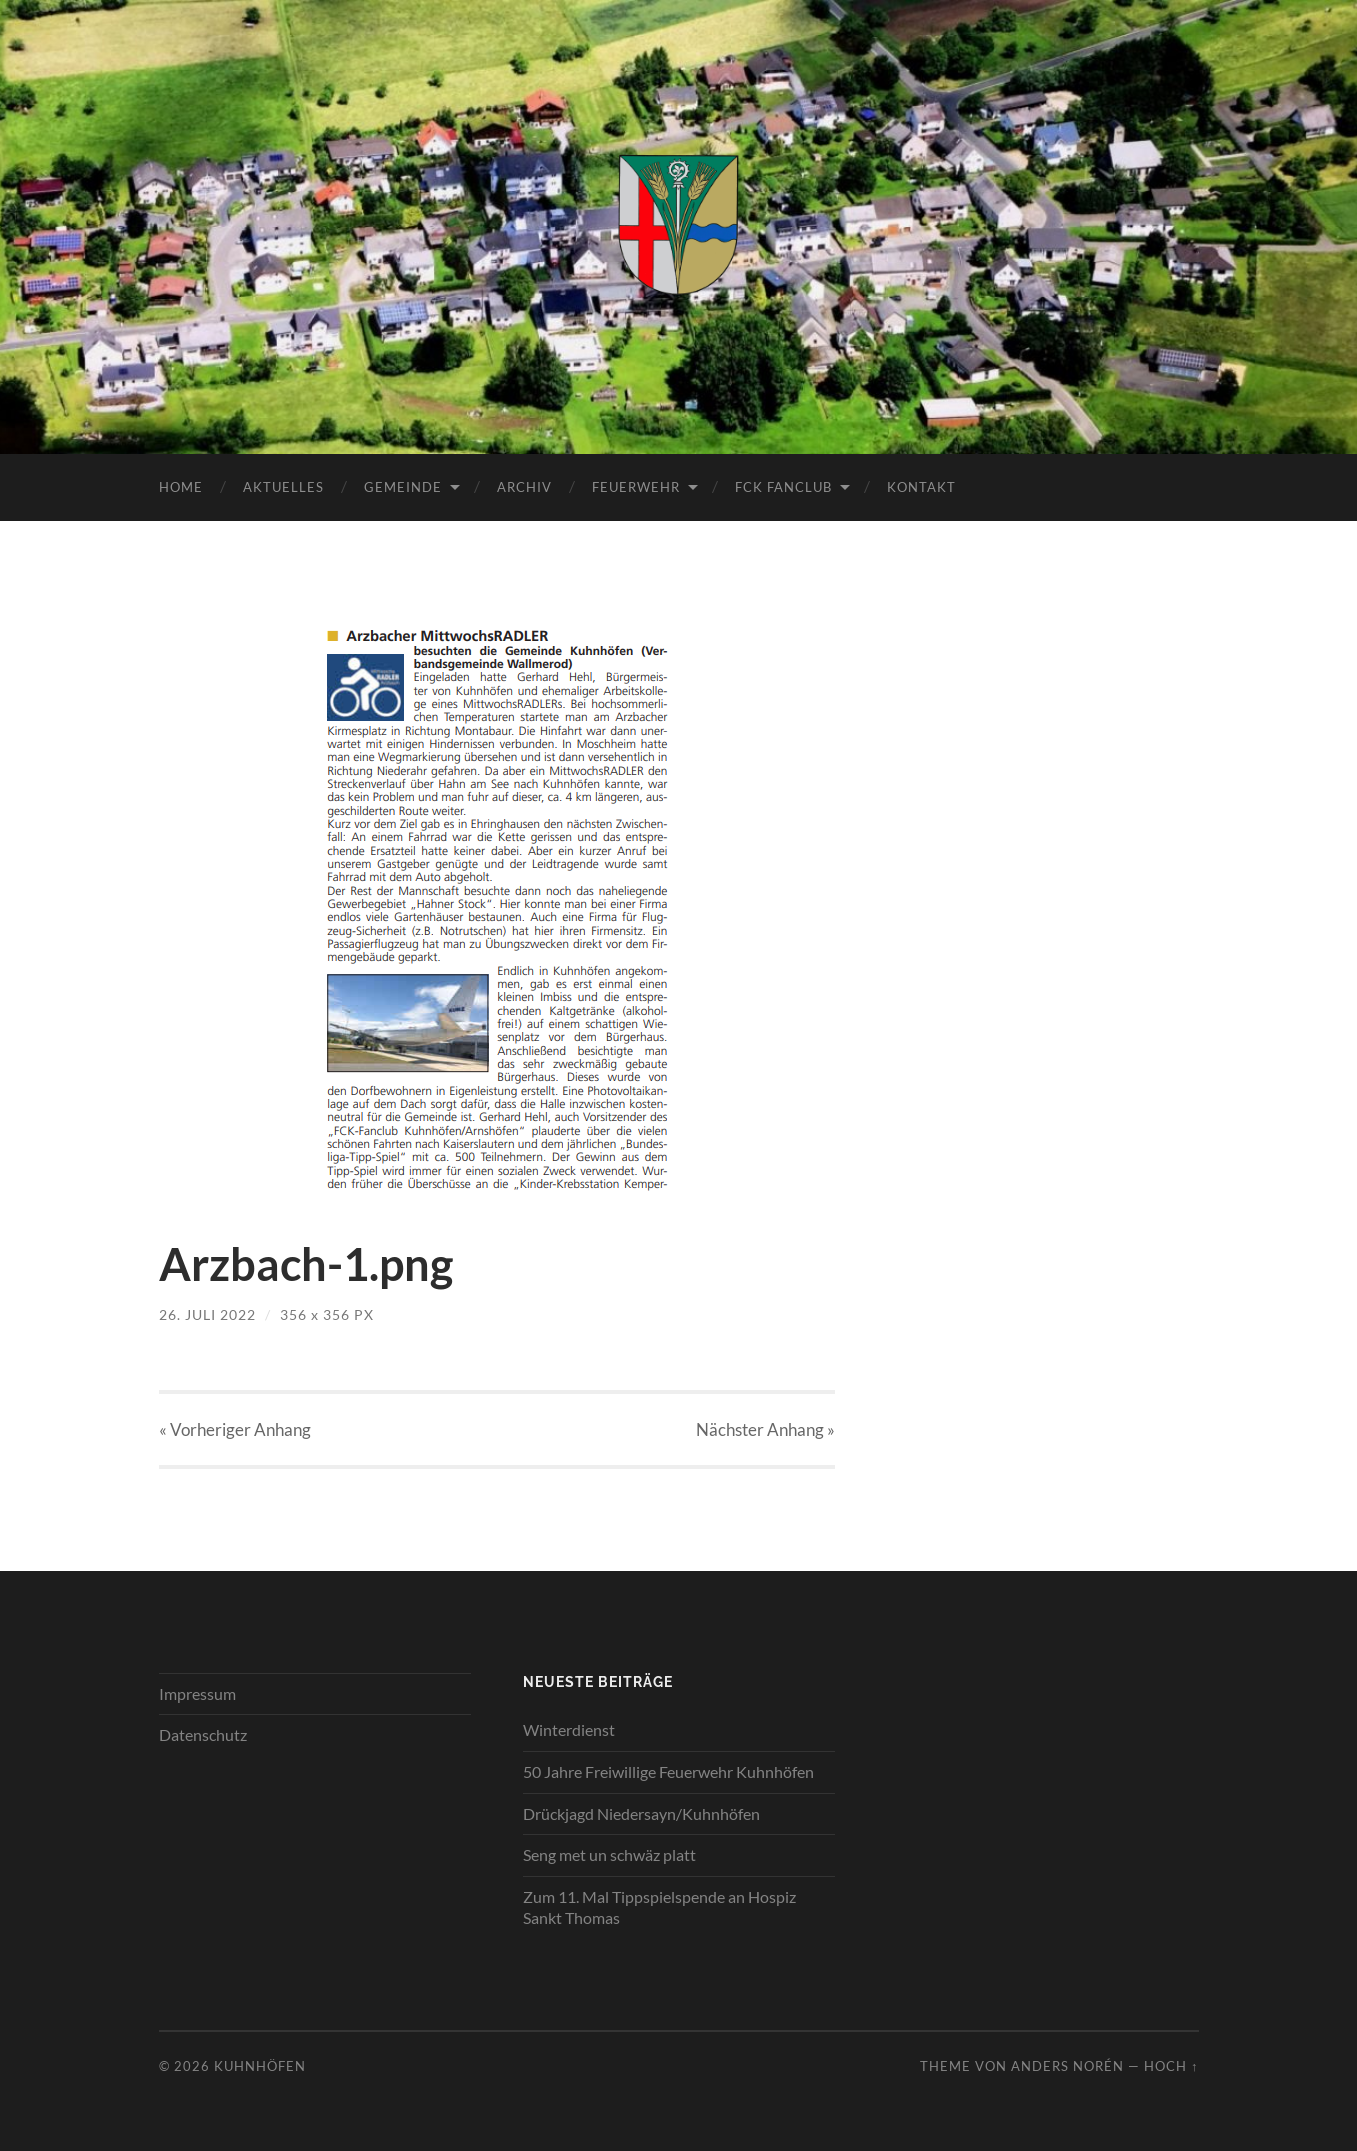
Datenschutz (203, 1734)
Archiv (524, 487)
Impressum (197, 1693)
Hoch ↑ (1171, 2066)
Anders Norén (1067, 2066)
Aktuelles (283, 487)
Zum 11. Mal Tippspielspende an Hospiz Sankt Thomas (659, 1907)
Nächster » (765, 1429)
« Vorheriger (235, 1429)
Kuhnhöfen (260, 2066)
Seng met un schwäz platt (609, 1854)
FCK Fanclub (783, 487)
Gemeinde (403, 487)
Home (181, 487)
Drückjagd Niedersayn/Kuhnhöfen (641, 1813)
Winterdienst (569, 1729)
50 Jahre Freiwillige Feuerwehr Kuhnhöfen (668, 1771)
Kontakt (921, 487)
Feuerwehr (636, 487)
